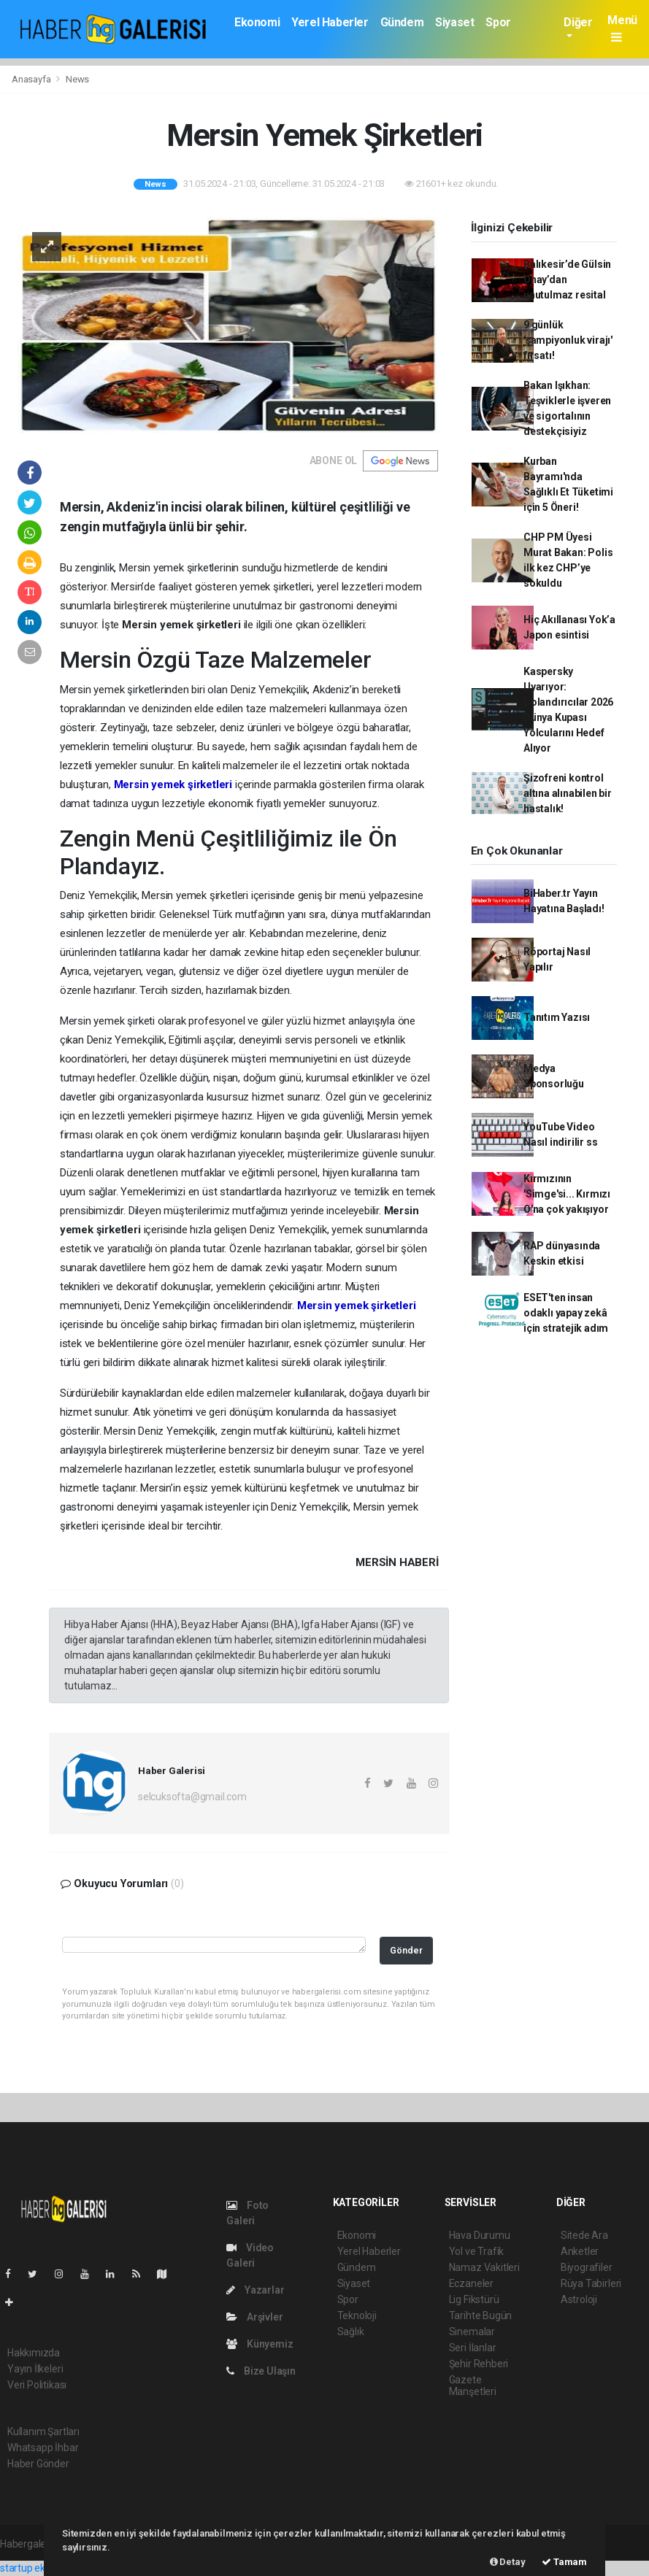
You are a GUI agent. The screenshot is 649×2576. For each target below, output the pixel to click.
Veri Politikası (36, 2385)
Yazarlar (255, 2290)
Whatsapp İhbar (42, 2447)
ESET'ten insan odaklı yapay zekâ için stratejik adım (565, 1313)
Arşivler (254, 2317)
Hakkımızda (33, 2353)
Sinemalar (472, 2331)
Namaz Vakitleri (484, 2267)
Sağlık (350, 2331)
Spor (497, 22)
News (77, 79)
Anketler (580, 2251)
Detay (508, 2561)
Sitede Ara (584, 2235)
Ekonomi (257, 22)
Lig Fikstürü (474, 2299)
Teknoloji (357, 2315)
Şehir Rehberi (479, 2363)
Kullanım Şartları (43, 2431)
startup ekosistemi (42, 2568)
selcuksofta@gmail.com (192, 1796)
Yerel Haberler (329, 22)
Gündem (402, 22)
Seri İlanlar (472, 2347)
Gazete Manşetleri (472, 2385)
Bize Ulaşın (261, 2371)
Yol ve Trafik (476, 2251)
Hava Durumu (479, 2235)
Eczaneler (471, 2283)
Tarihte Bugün (480, 2315)
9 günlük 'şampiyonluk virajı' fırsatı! (567, 340)
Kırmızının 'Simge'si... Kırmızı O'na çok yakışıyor (566, 1194)
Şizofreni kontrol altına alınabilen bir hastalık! (567, 793)
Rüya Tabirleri (591, 2283)
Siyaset (454, 22)
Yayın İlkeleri (35, 2369)
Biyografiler (586, 2267)
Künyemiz (259, 2344)
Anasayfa (32, 79)
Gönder (406, 1950)
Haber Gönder (38, 2463)
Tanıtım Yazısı (556, 1017)
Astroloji (579, 2299)
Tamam (564, 2561)
